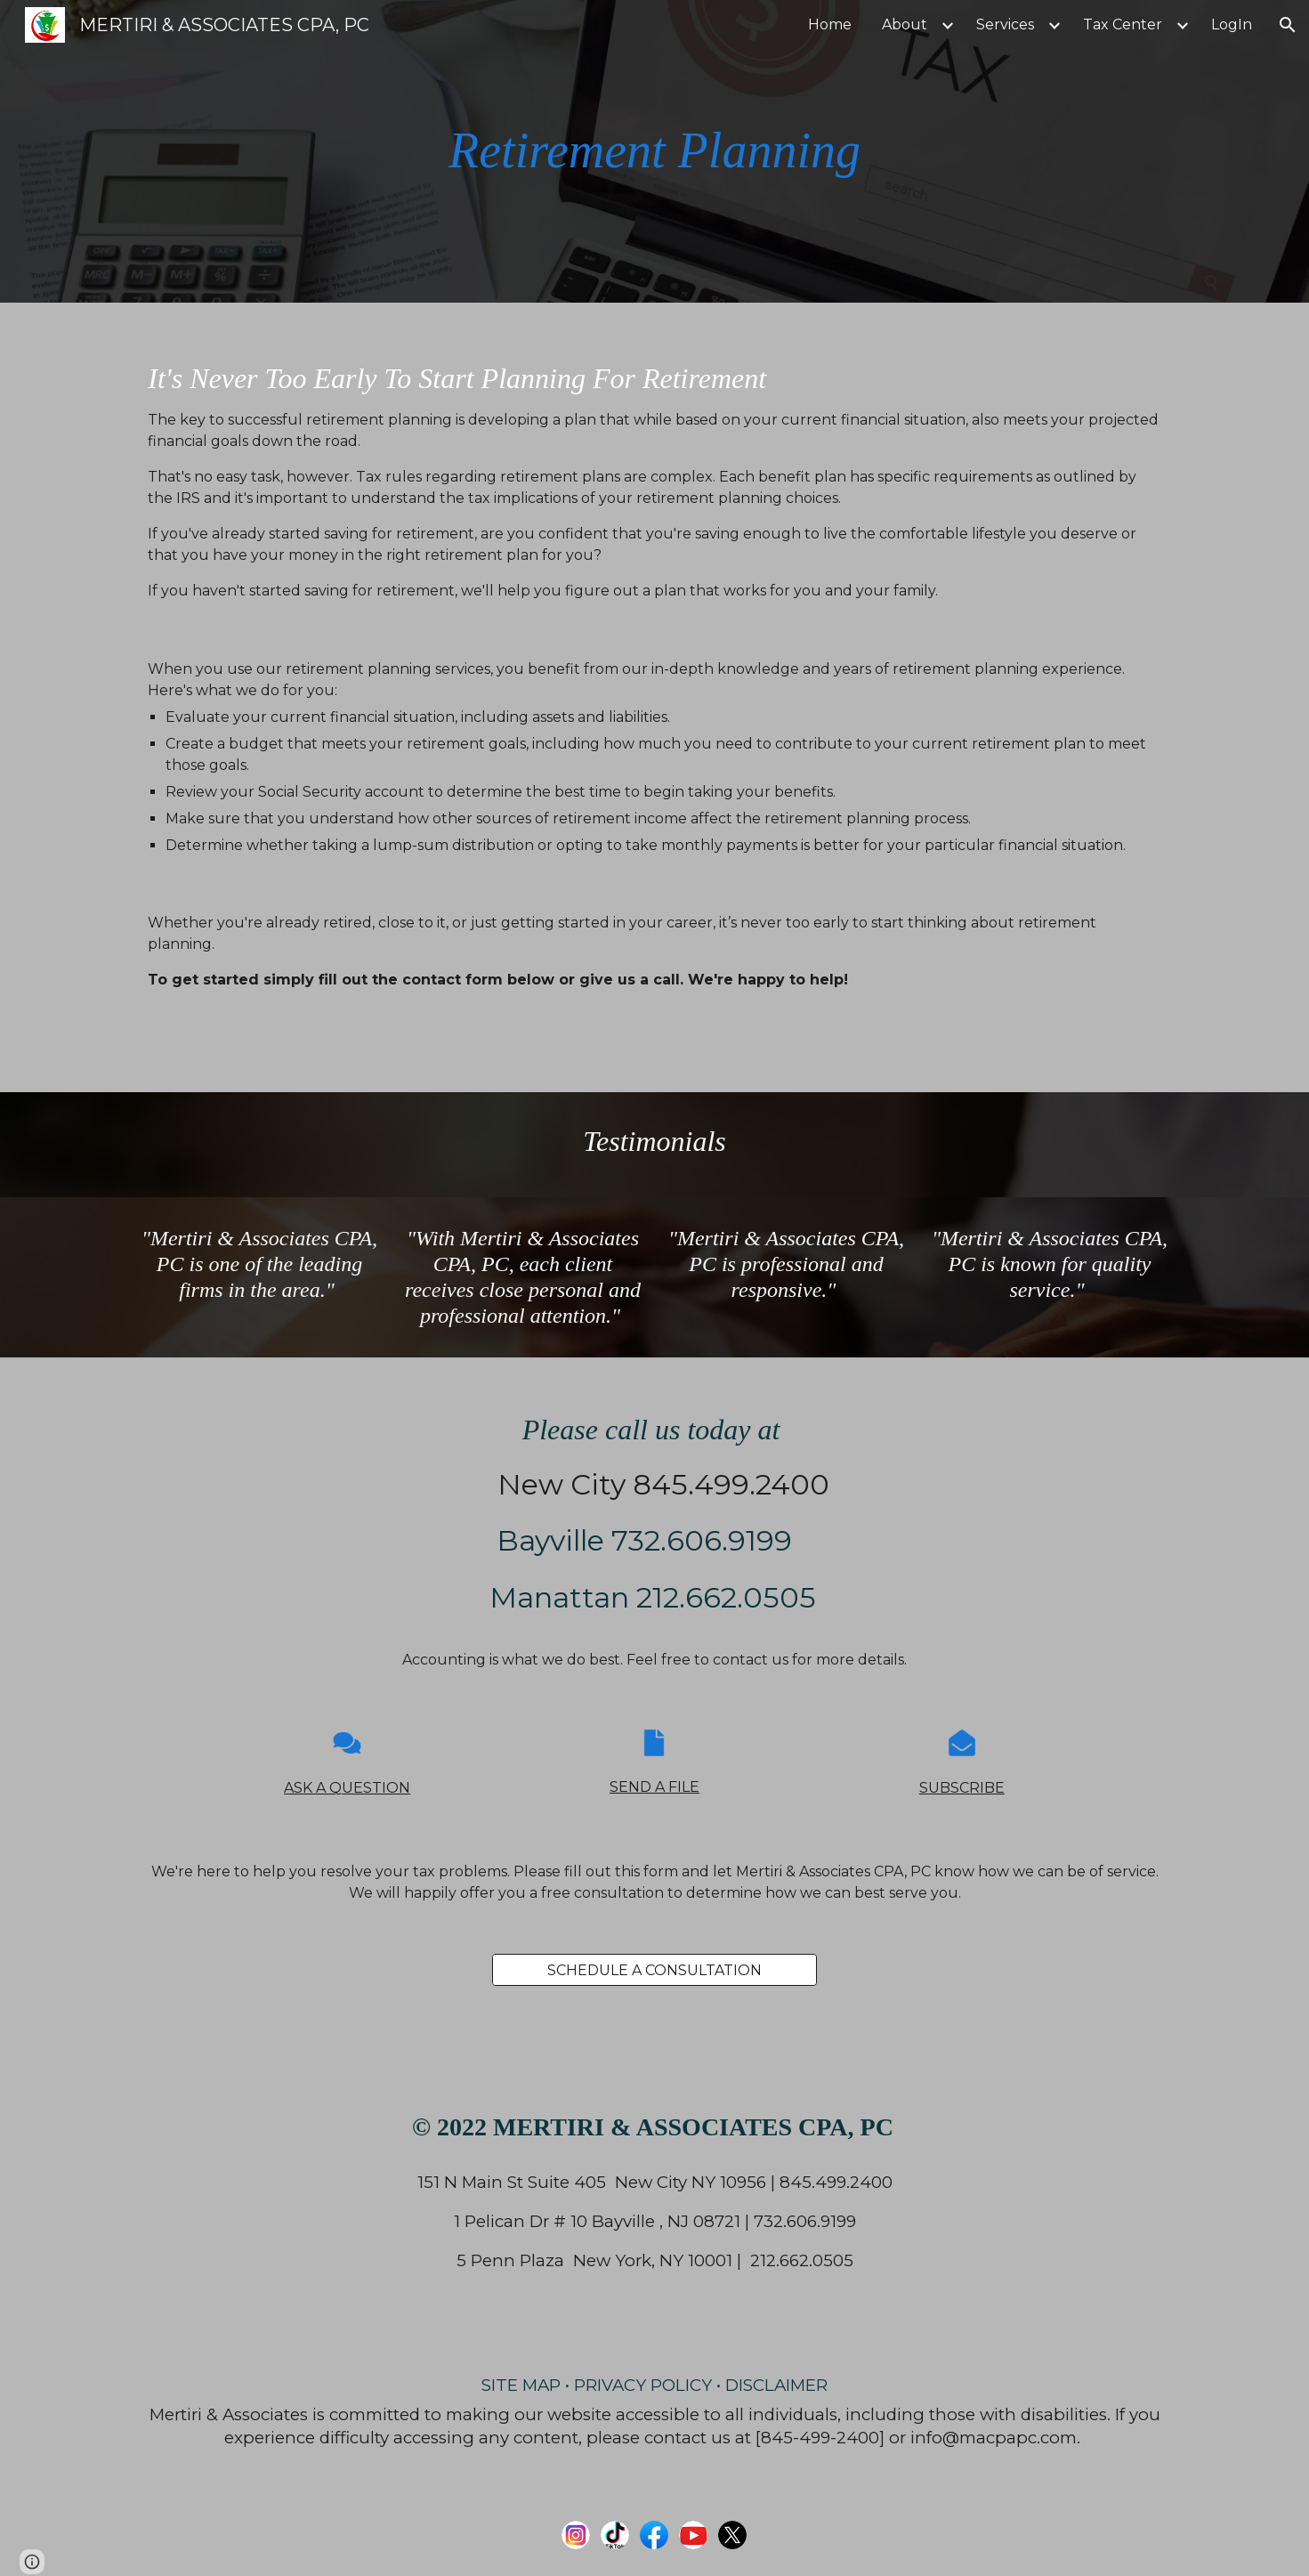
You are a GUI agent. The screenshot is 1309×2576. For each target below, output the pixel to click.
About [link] (904, 24)
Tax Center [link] (1122, 24)
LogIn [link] (1231, 24)
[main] (655, 150)
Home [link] (830, 24)
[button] (1287, 25)
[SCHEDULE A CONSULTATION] (654, 1970)
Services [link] (1005, 24)
